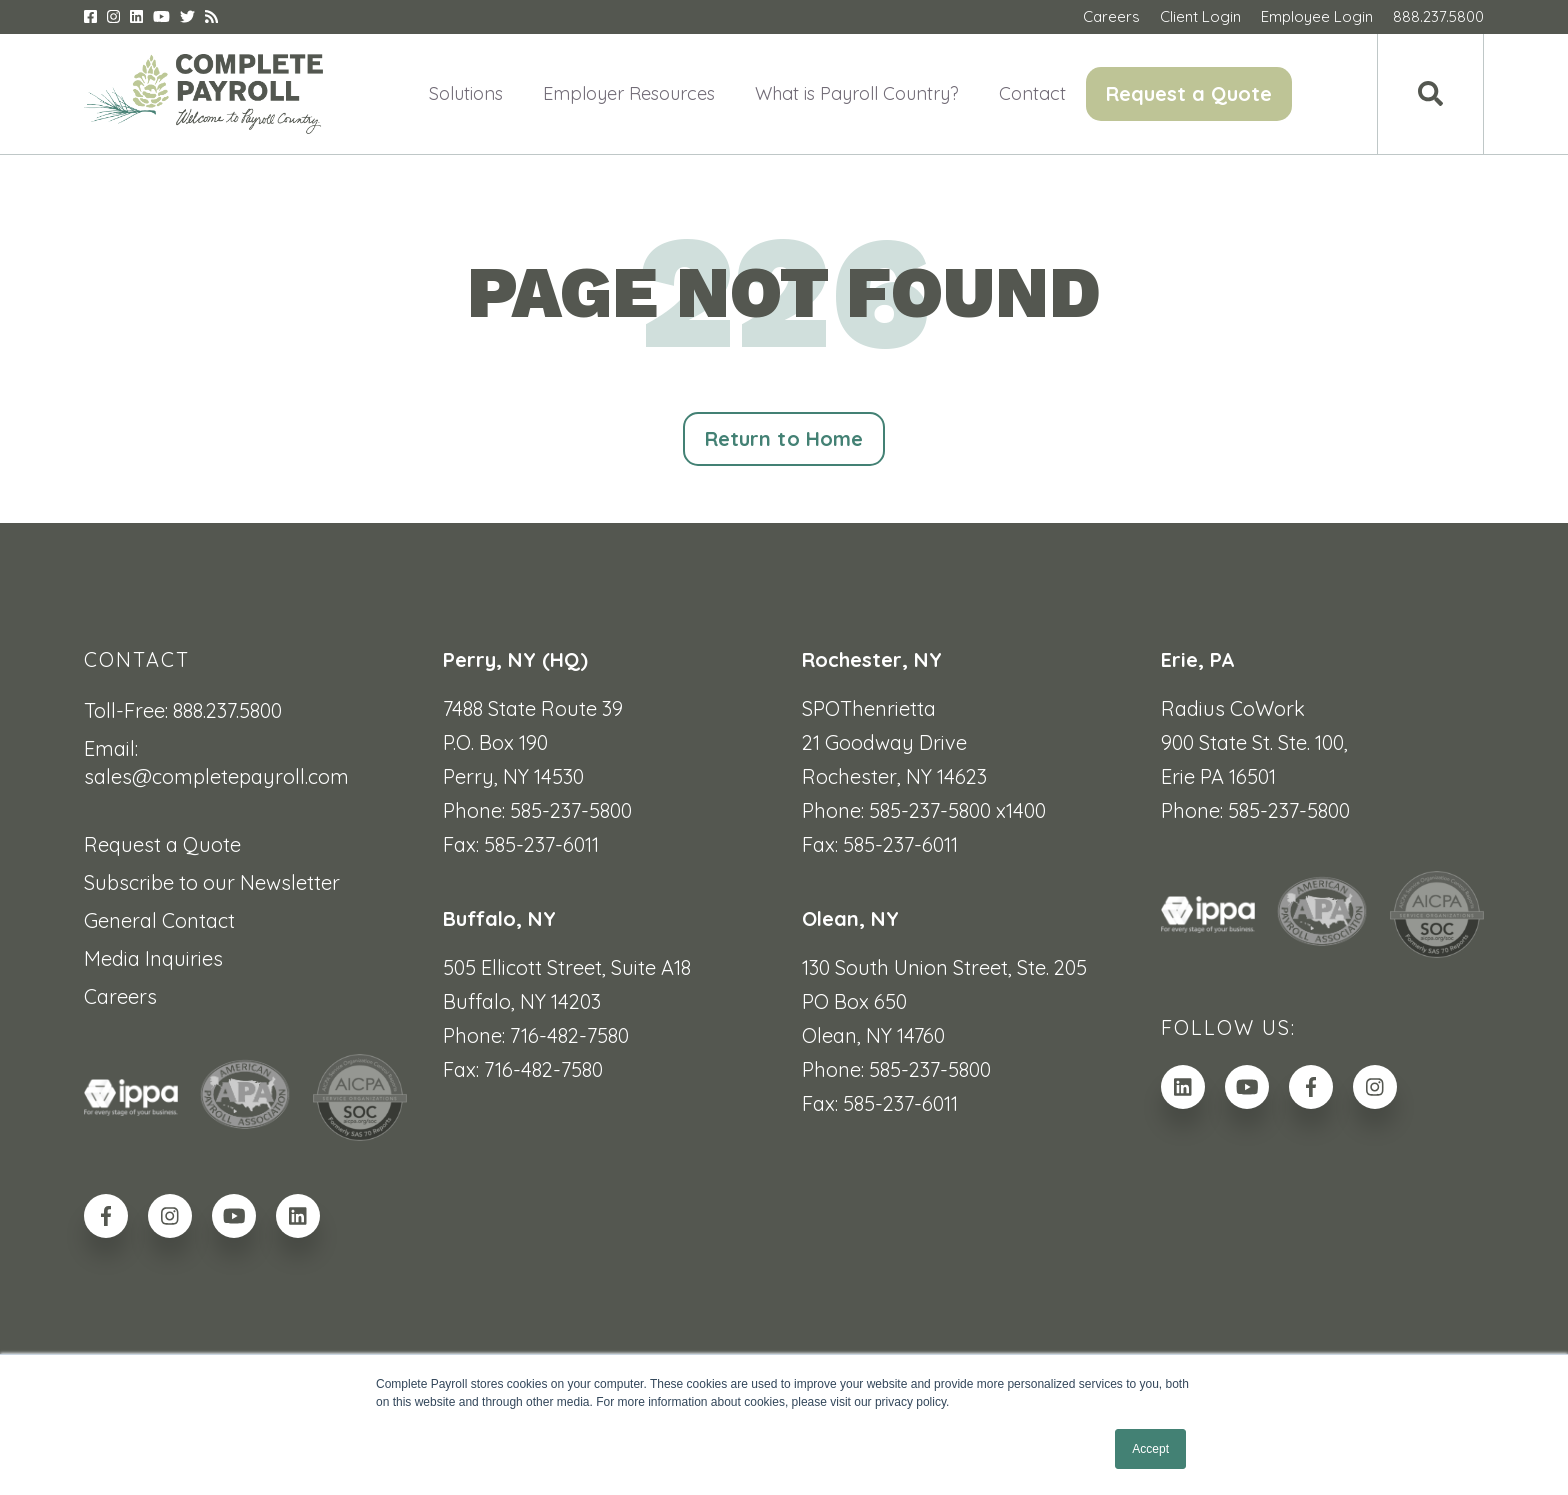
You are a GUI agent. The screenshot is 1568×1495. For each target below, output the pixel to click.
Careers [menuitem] (120, 996)
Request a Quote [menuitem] (1189, 93)
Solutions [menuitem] (466, 93)
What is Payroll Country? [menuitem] (857, 93)
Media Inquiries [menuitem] (153, 958)
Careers (1111, 16)
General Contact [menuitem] (159, 920)
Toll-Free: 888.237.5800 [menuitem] (183, 710)
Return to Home (784, 438)
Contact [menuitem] (1032, 93)
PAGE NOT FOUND (784, 292)
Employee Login (1317, 16)
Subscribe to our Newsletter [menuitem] (212, 882)
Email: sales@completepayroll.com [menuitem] (216, 762)
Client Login (1200, 16)
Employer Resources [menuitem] (629, 93)
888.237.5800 (1438, 16)
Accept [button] (1150, 1449)
